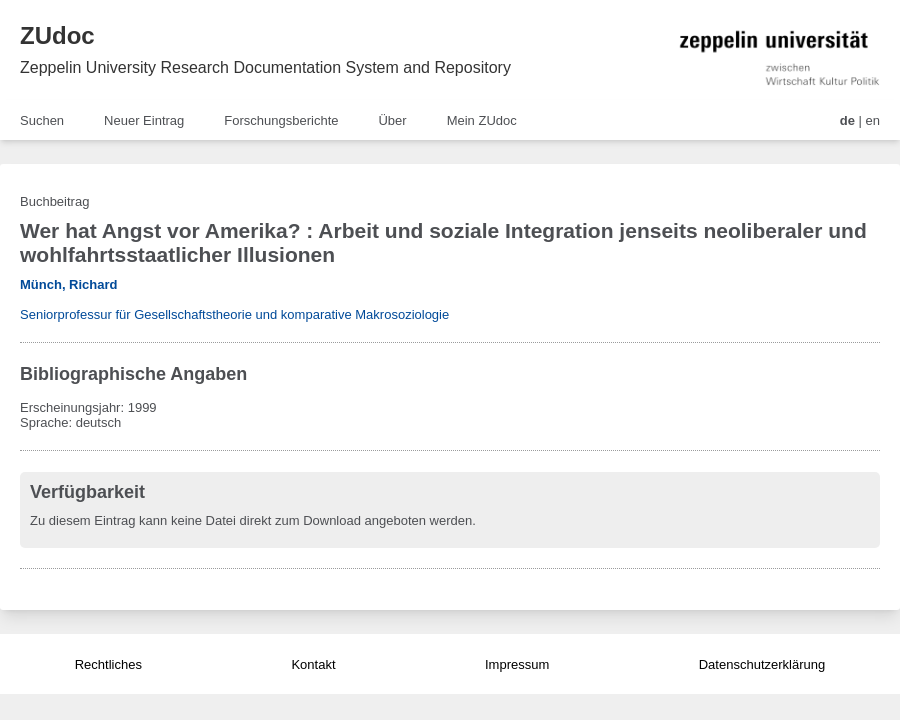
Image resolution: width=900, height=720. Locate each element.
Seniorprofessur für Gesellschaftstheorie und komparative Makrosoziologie (234, 314)
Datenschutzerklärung (762, 664)
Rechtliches (108, 664)
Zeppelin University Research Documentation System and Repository (265, 67)
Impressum (517, 664)
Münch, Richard (69, 284)
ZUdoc (57, 35)
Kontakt (313, 664)
